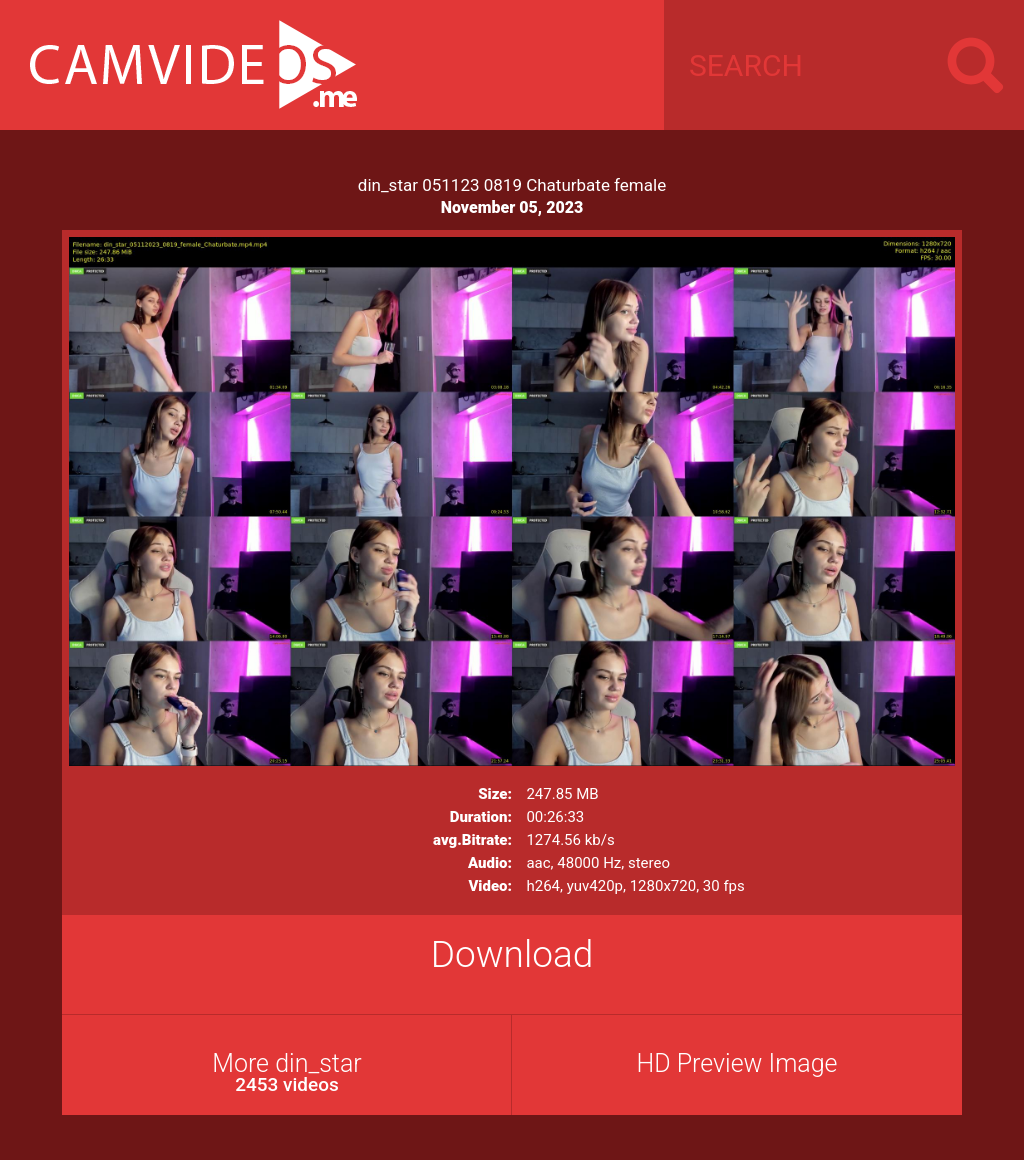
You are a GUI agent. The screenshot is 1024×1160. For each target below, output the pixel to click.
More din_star (287, 1072)
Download (512, 954)
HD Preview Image (736, 1063)
